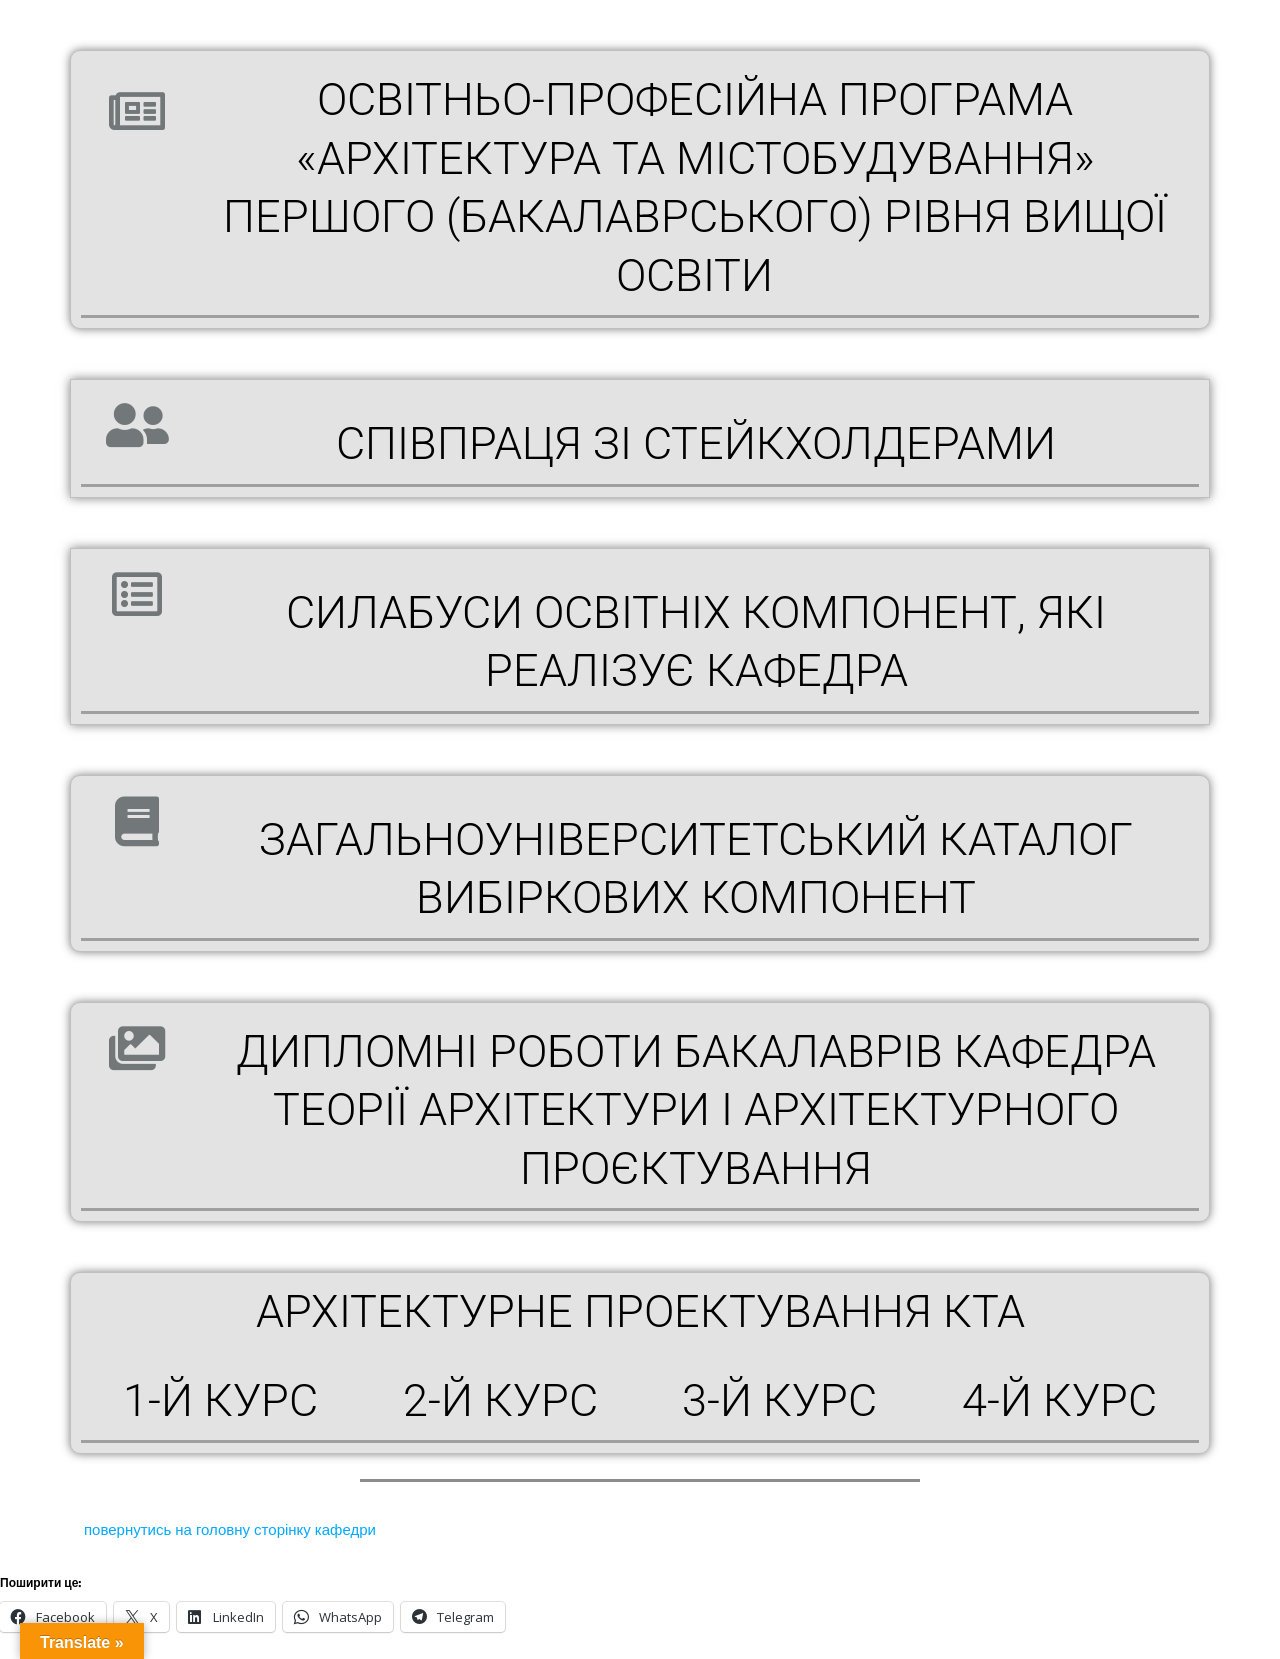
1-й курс (220, 1400)
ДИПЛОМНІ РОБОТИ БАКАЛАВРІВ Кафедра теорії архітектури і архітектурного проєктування (696, 1110)
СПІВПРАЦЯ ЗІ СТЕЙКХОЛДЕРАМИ (696, 443)
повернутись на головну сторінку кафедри (228, 1530)
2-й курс (500, 1400)
